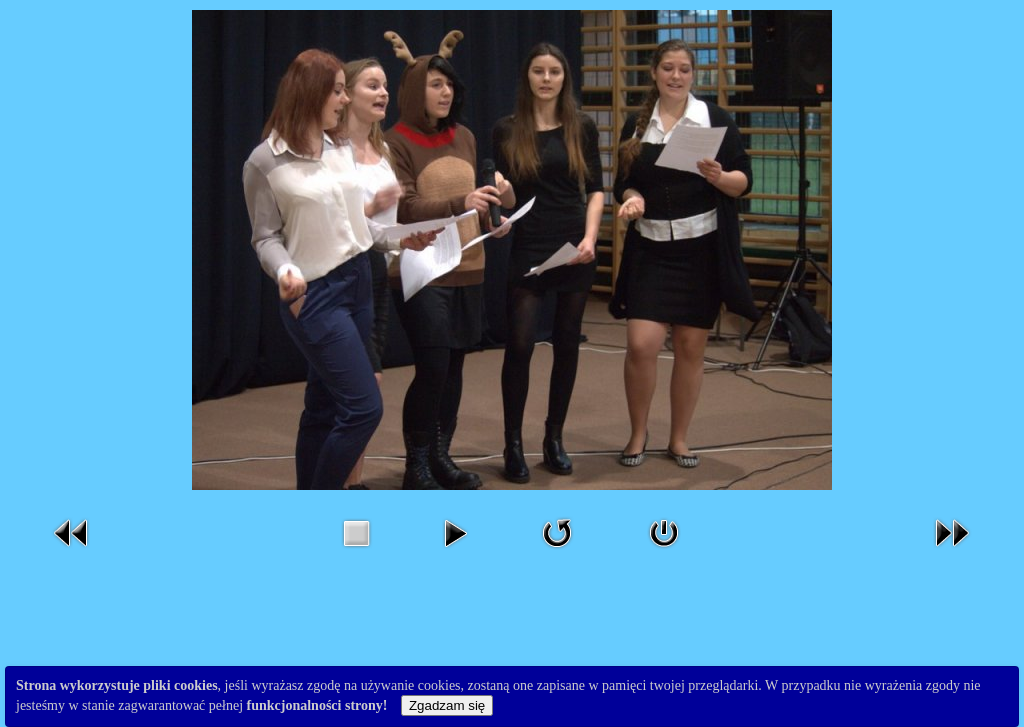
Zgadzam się (447, 705)
